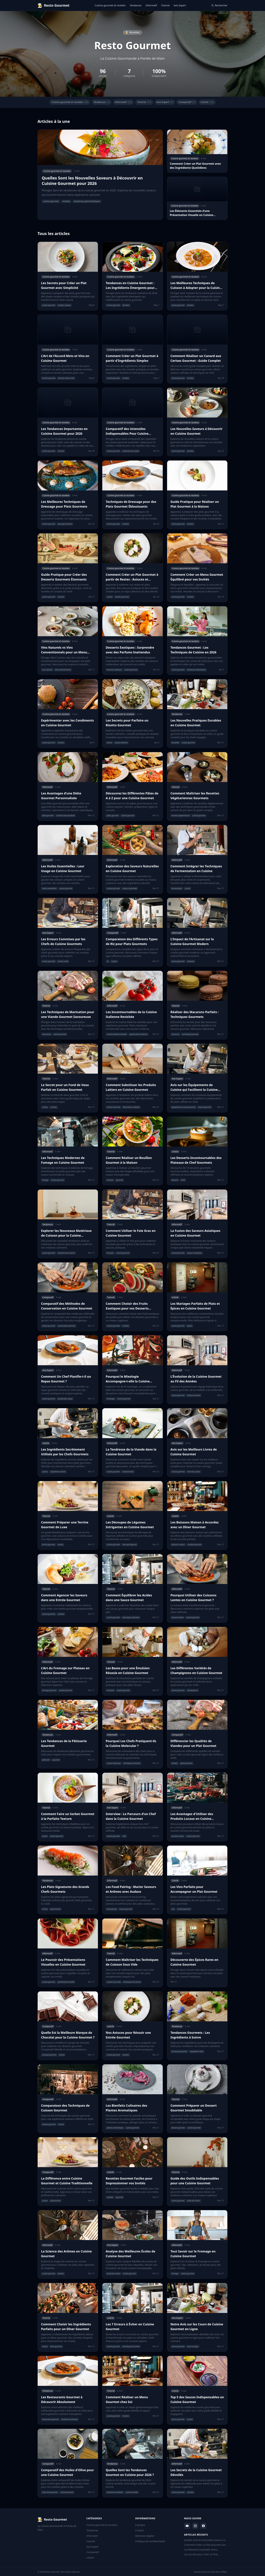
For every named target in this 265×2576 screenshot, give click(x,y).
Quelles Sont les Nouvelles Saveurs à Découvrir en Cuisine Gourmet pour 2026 (204, 2540)
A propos (140, 2525)
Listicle (207, 102)
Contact (139, 2530)
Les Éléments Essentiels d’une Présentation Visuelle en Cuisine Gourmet (202, 2549)
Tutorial (165, 5)
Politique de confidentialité (150, 2541)
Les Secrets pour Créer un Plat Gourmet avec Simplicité (200, 2554)
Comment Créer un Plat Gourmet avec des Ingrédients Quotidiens (205, 2545)
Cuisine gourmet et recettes (110, 5)
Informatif (151, 5)
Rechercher (219, 5)
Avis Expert (180, 5)
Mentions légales (144, 2535)
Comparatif (186, 102)
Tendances (135, 5)
